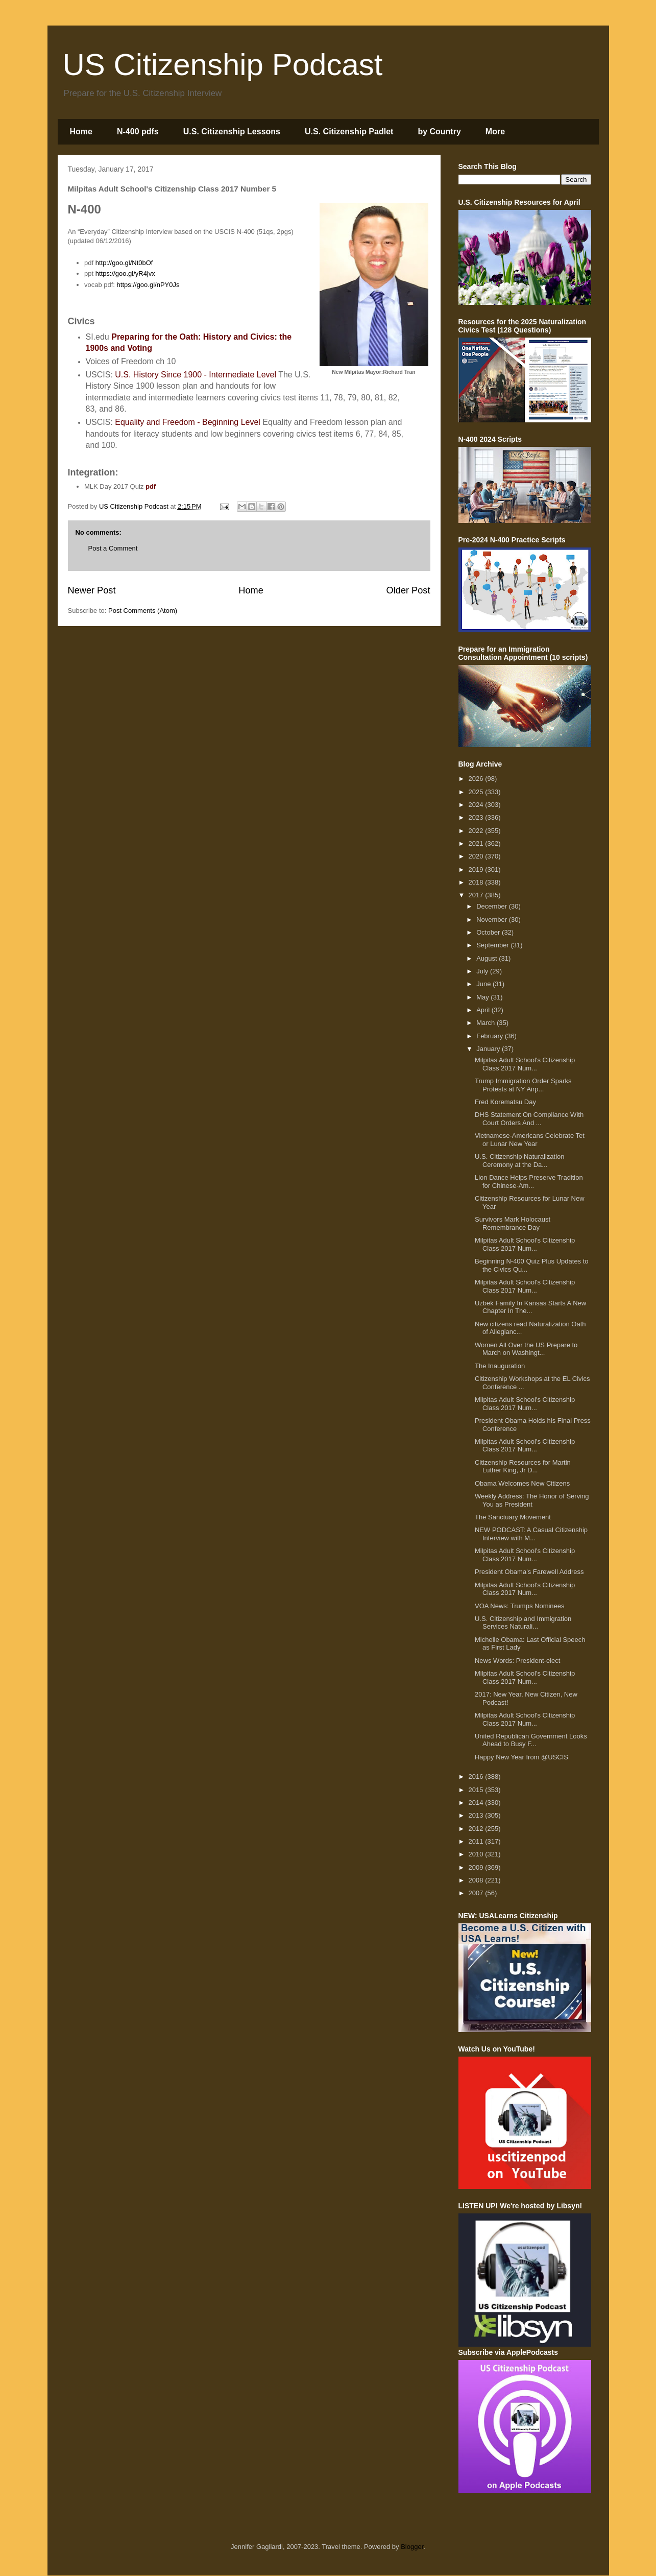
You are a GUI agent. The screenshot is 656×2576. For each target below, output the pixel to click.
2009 (477, 1867)
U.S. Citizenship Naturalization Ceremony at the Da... (520, 1160)
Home (81, 131)
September (493, 945)
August (487, 958)
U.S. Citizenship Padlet (349, 131)
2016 (477, 1776)
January (489, 1049)
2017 (477, 895)
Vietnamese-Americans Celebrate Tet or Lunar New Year (530, 1140)
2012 (477, 1828)
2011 (477, 1841)
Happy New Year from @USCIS (521, 1757)
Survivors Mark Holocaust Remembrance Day (512, 1223)
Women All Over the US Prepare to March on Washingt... (526, 1349)
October (489, 932)
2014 (477, 1802)
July (483, 971)
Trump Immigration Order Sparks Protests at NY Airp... (523, 1085)
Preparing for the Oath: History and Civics (192, 336)
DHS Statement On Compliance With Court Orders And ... (529, 1119)
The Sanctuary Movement (513, 1517)
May (483, 997)
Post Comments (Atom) (142, 610)
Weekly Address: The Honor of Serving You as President (532, 1500)
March (486, 1023)
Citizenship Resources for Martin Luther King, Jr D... (523, 1466)
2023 (477, 817)
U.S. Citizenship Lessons (231, 131)
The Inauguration (500, 1366)
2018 (477, 882)
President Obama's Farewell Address (529, 1572)
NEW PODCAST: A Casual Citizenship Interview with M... (531, 1534)
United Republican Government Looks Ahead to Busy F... (531, 1740)
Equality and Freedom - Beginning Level (187, 422)
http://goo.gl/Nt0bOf (124, 263)
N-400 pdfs (138, 131)
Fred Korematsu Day (505, 1102)
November (492, 919)
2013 (477, 1815)
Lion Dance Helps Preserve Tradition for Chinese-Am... (529, 1181)
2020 (477, 856)
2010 (477, 1854)
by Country (439, 131)
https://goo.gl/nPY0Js (148, 285)
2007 (477, 1893)
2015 (477, 1790)
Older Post (408, 590)
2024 (477, 804)
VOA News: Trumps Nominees (520, 1606)
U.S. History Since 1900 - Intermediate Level (195, 374)
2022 (477, 830)
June (484, 984)
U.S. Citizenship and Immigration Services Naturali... (523, 1623)
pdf (150, 486)
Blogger (412, 2546)
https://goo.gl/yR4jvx (125, 273)
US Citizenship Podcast (223, 64)
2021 (477, 843)
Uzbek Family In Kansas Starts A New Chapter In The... (530, 1307)
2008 (477, 1880)
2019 (477, 869)
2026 (477, 778)
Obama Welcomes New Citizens (522, 1483)
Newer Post (92, 590)
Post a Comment (113, 548)
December (492, 906)
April (484, 1010)
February (490, 1036)
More (495, 131)
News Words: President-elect (517, 1660)
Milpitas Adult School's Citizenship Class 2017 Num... (525, 1064)
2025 (477, 792)
